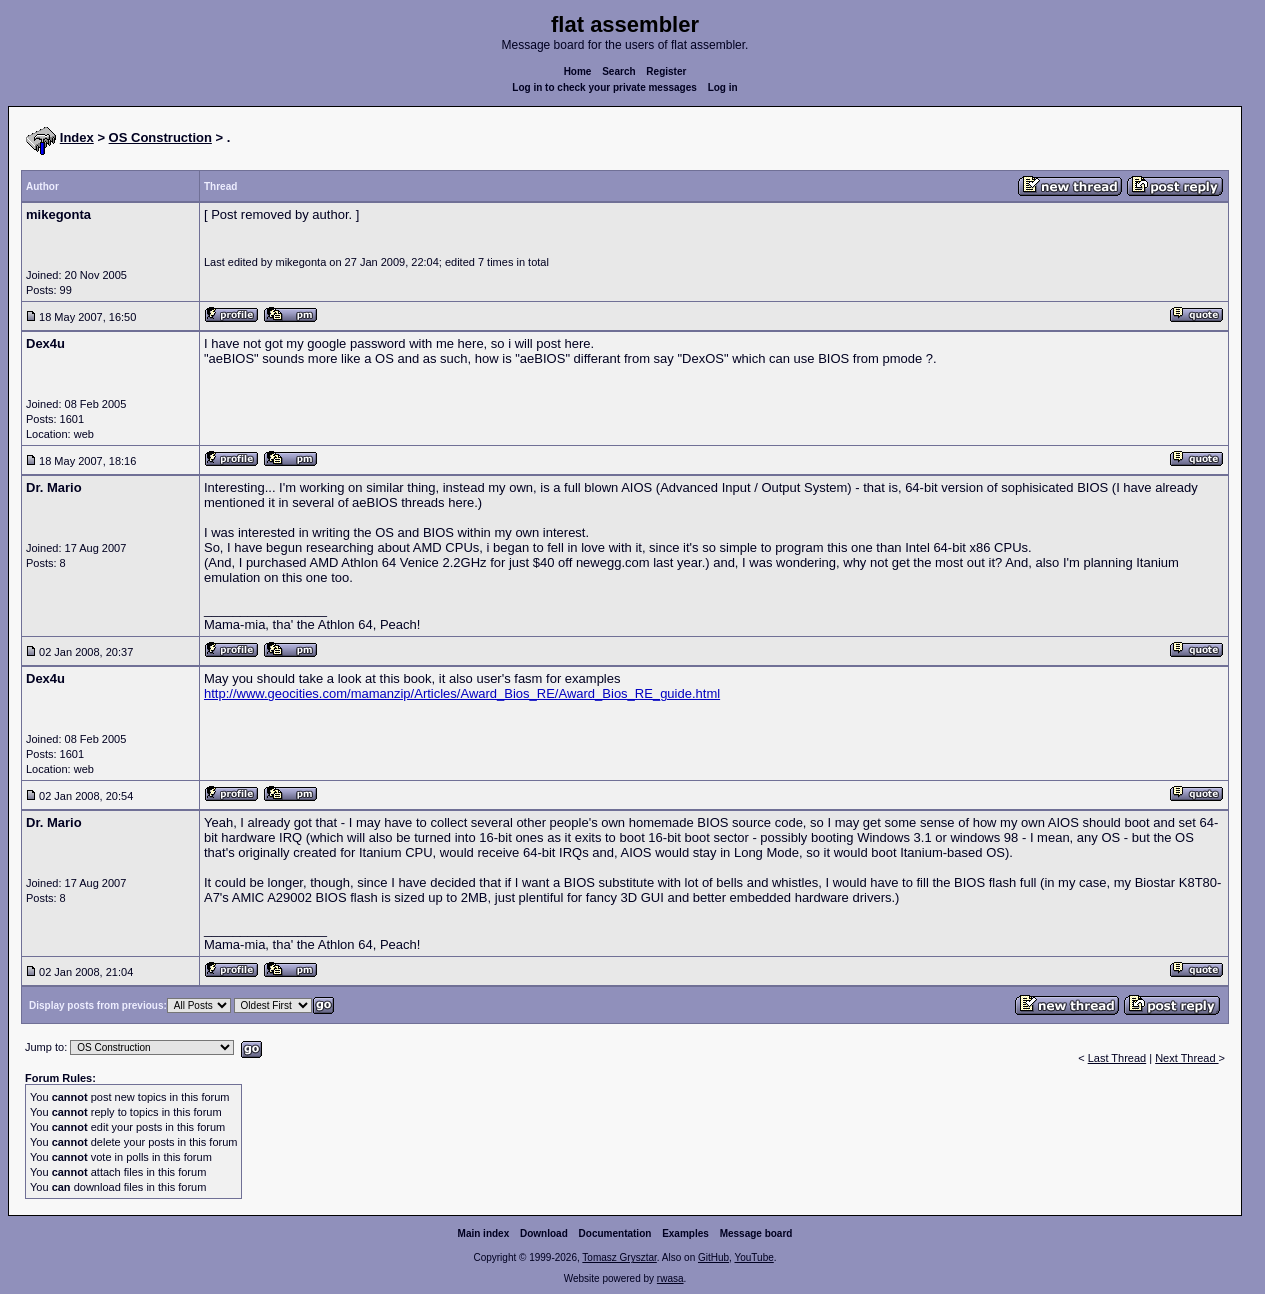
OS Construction (160, 137)
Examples (685, 1233)
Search (618, 71)
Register (666, 71)
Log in (723, 87)
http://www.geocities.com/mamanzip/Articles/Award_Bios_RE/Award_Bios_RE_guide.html (462, 693)
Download (544, 1233)
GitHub (713, 1257)
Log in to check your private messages (604, 87)
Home (578, 71)
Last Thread (1117, 1058)
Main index (484, 1233)
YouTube (753, 1257)
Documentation (615, 1233)
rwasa (670, 1278)
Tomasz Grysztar (619, 1257)
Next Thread (1186, 1058)
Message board (756, 1233)
